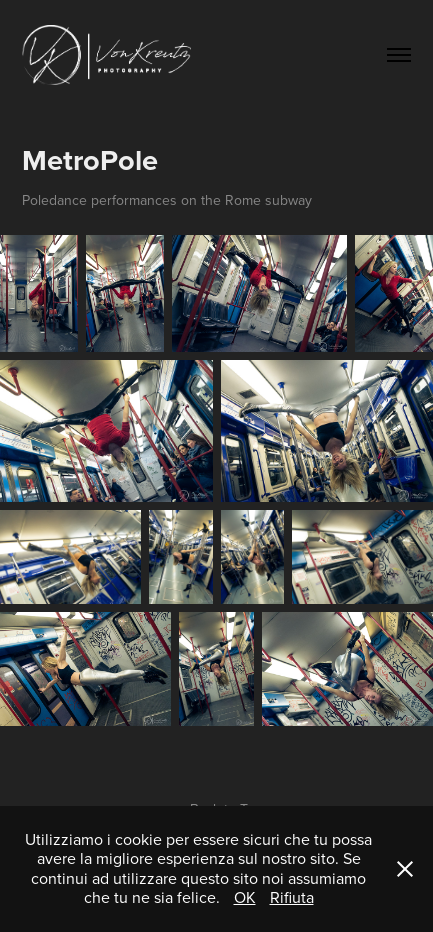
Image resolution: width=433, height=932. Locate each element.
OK (245, 897)
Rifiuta (292, 897)
